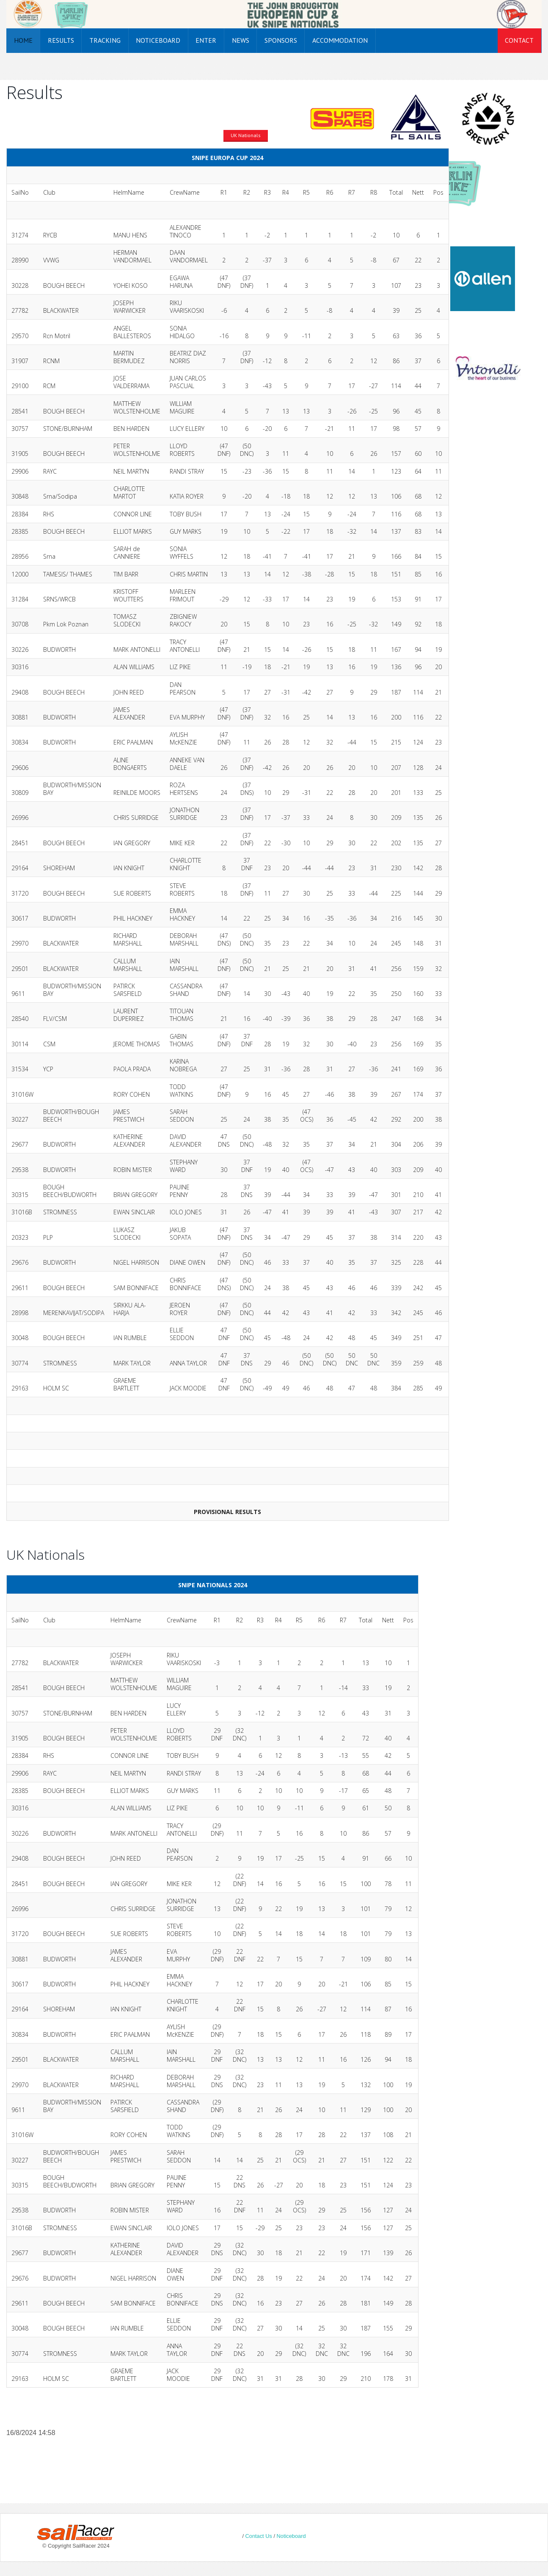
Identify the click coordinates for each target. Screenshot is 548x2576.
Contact (519, 40)
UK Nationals (246, 135)
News (240, 40)
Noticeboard (158, 40)
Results (61, 40)
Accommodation (340, 40)
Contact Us (258, 2536)
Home (23, 40)
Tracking (105, 40)
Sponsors (280, 40)
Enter (206, 40)
